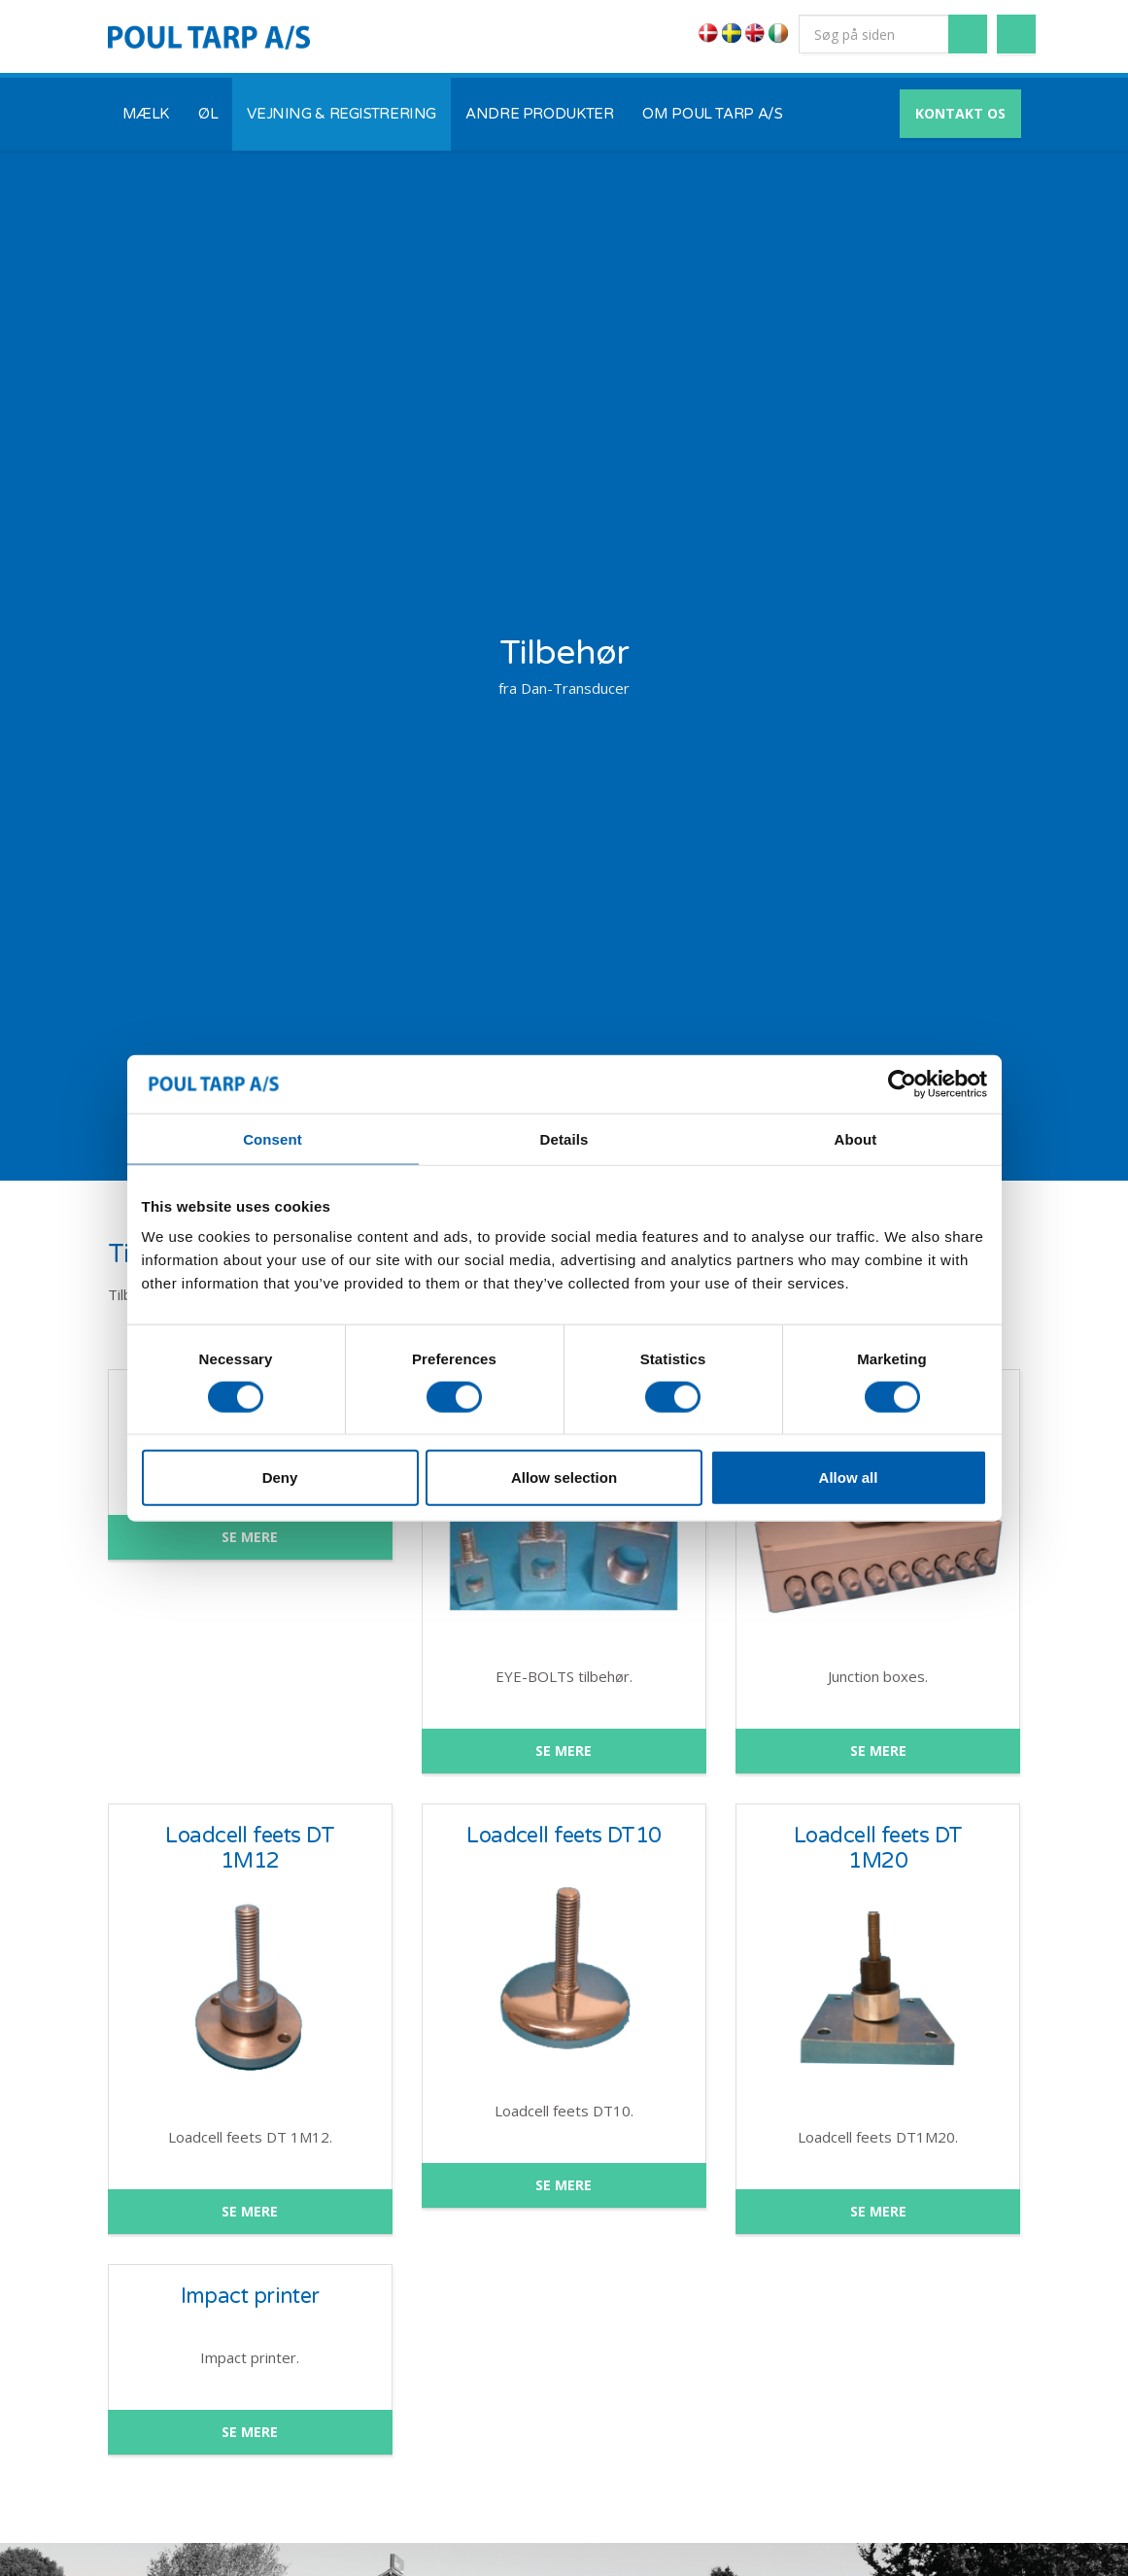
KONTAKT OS (960, 113)
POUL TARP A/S (209, 37)
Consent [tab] (272, 1138)
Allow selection (564, 1477)
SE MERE (250, 1537)
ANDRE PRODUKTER (539, 113)
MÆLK (146, 113)
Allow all (848, 1477)
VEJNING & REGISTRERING (341, 113)
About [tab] (856, 1138)
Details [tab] (564, 1138)
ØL (208, 113)
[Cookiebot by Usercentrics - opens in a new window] (902, 1083)
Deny (280, 1477)
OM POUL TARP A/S (712, 113)
